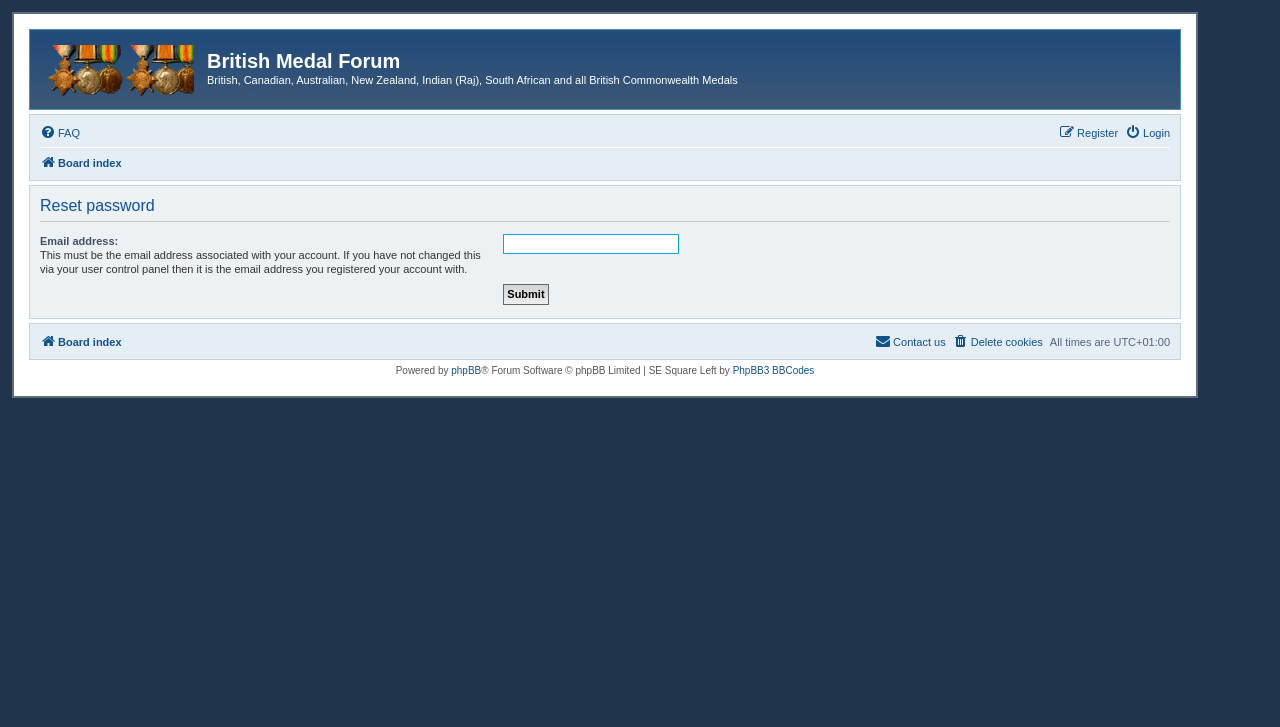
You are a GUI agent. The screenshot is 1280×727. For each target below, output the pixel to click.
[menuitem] (60, 133)
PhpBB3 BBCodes (774, 370)
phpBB (466, 370)
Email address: (79, 241)
